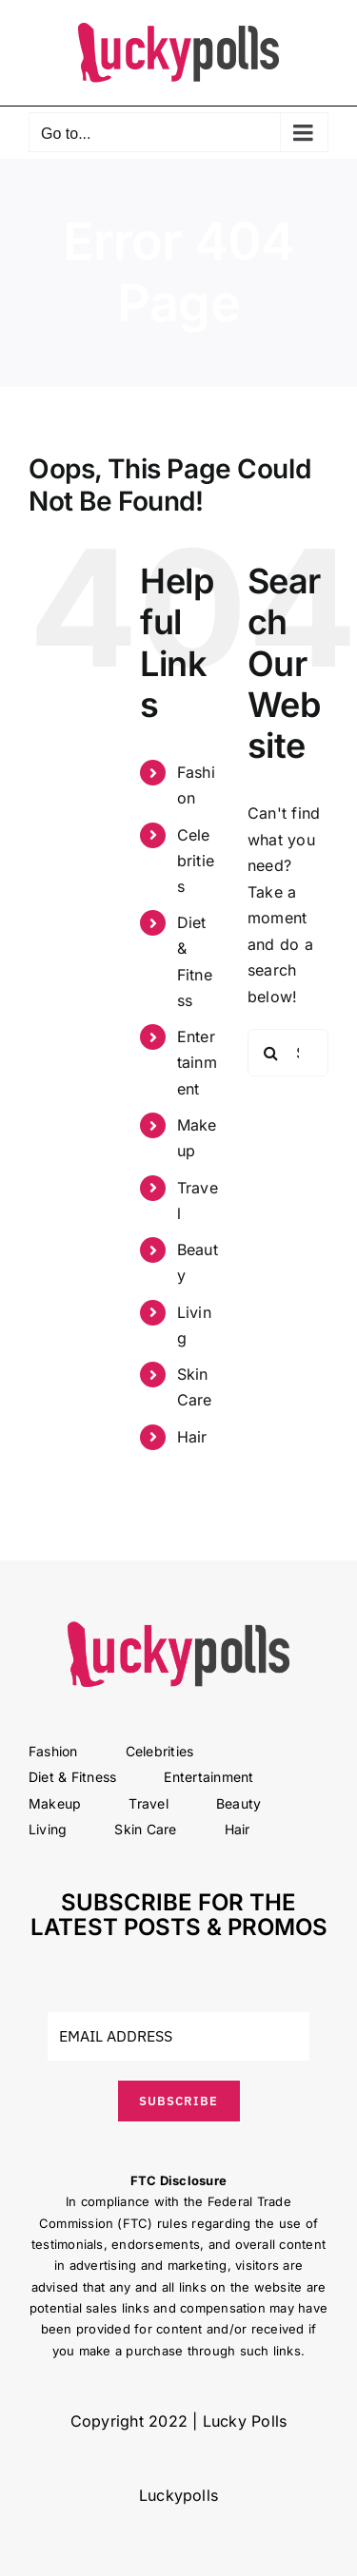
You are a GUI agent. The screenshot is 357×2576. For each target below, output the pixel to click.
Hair (192, 1436)
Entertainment (197, 1062)
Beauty (238, 1803)
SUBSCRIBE (178, 2101)
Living (48, 1829)
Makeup (55, 1803)
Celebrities (195, 860)
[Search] (271, 1052)
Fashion (53, 1751)
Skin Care (145, 1829)
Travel (148, 1803)
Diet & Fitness (72, 1777)
